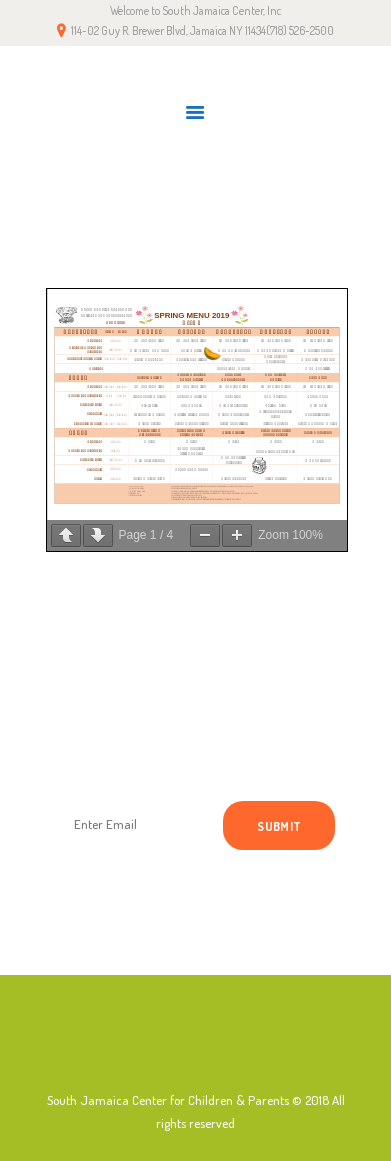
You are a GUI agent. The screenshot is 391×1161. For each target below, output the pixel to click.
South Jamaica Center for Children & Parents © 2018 (188, 1100)
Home (140, 208)
